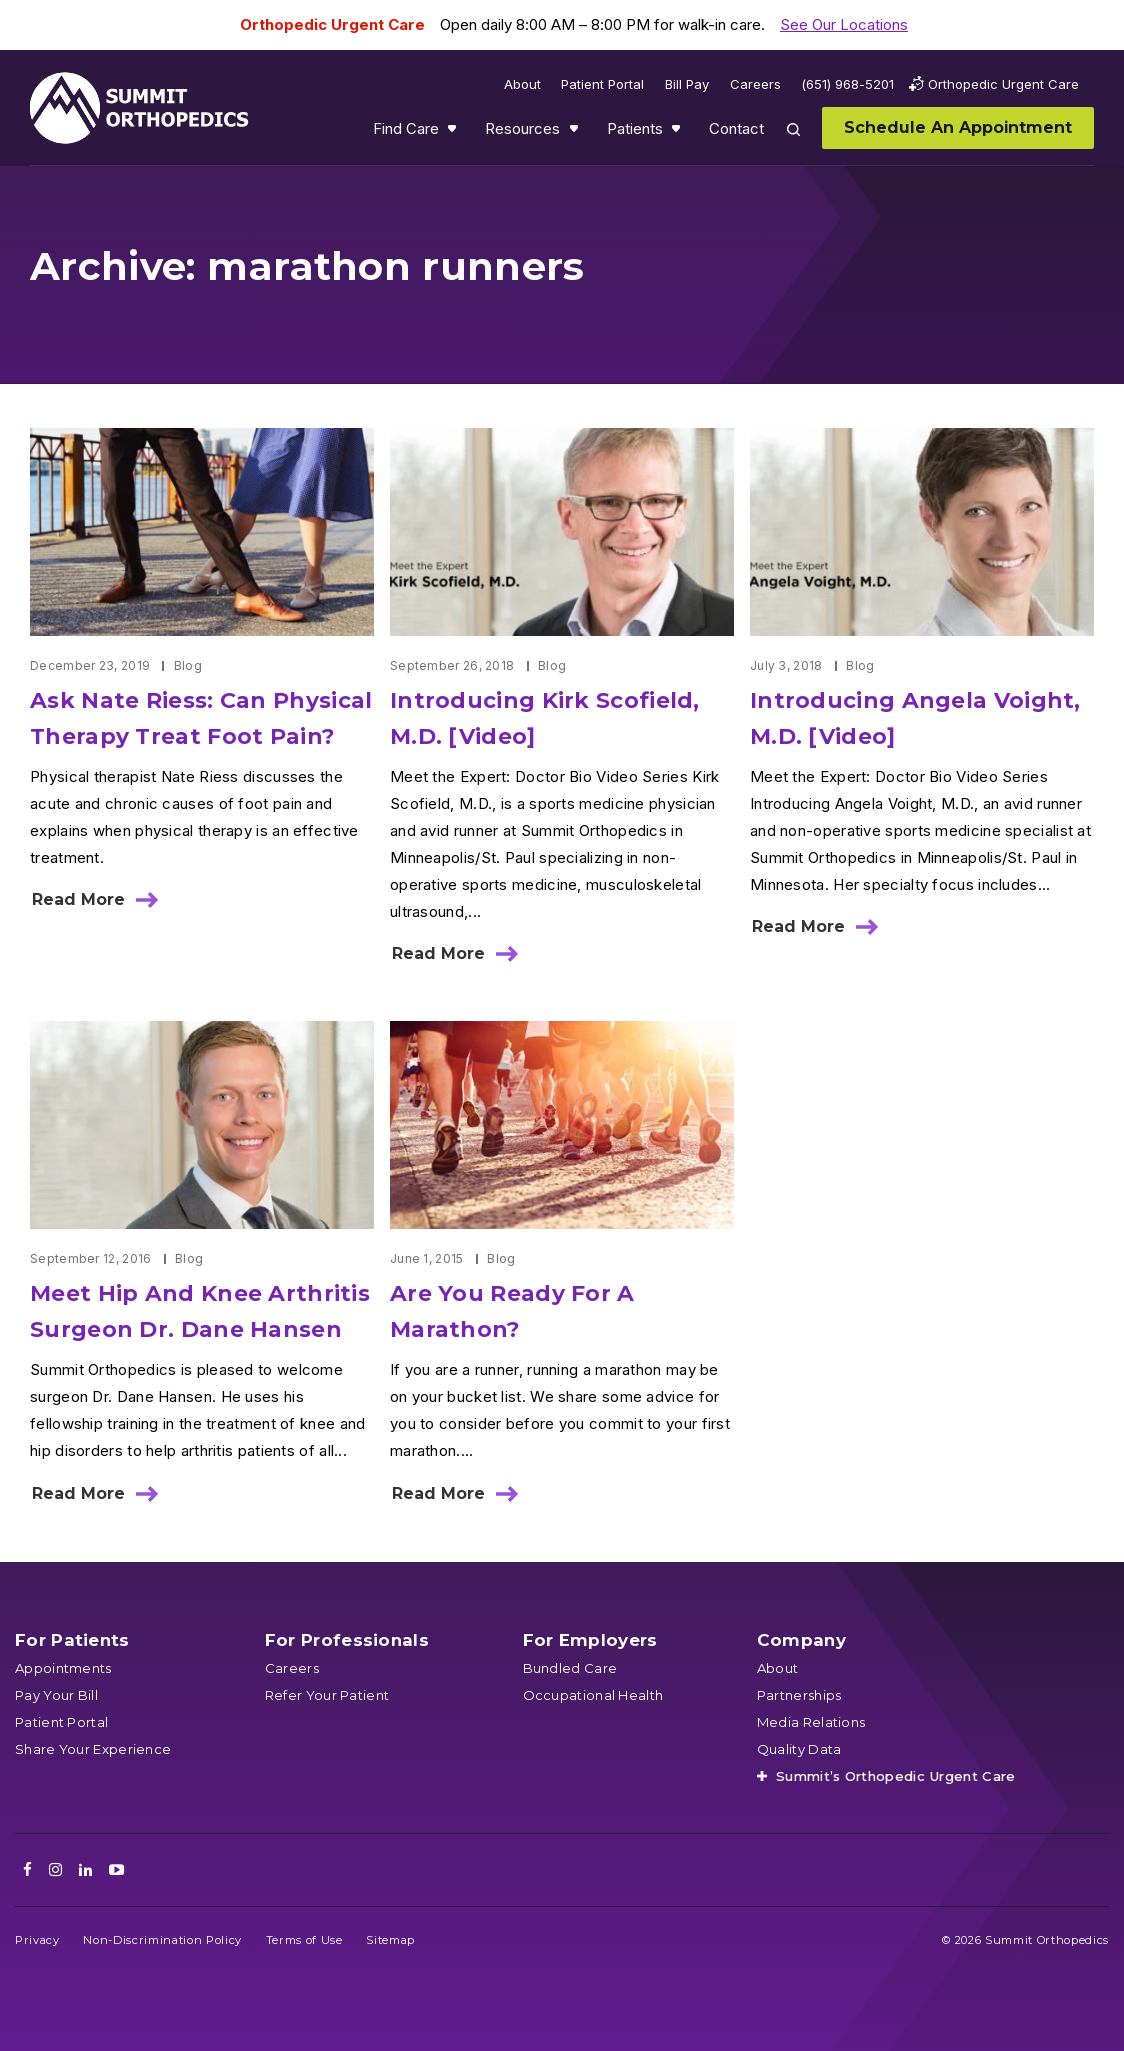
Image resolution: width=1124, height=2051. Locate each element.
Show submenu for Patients (678, 133)
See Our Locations (844, 24)
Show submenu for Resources (576, 133)
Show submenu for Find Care (454, 133)
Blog (188, 665)
